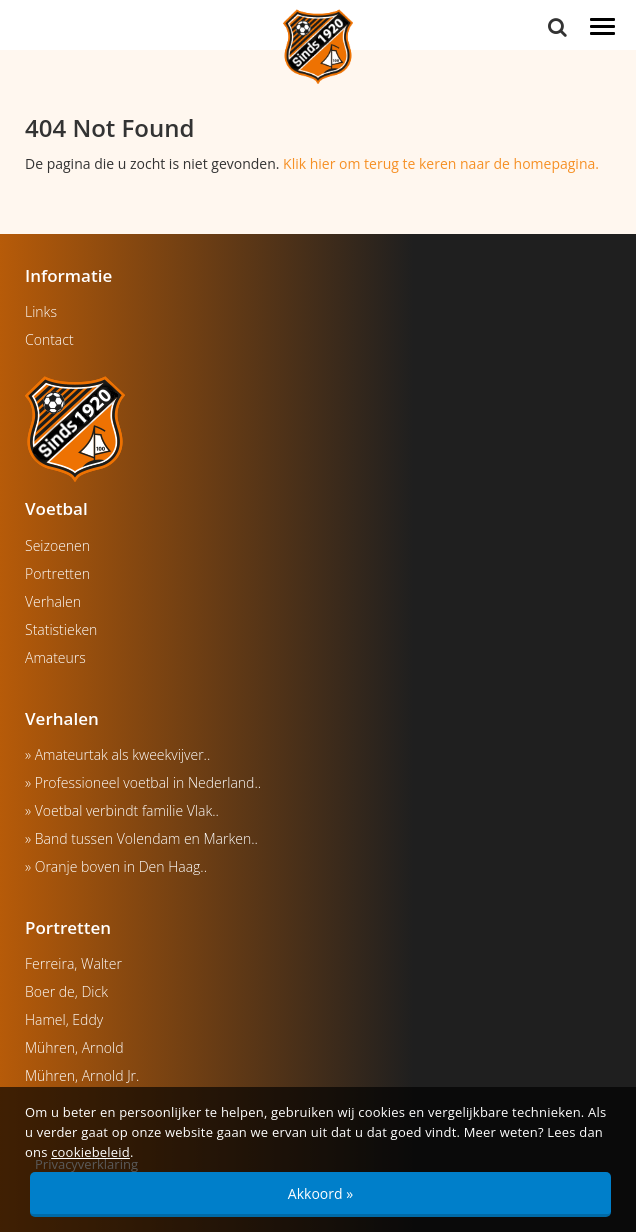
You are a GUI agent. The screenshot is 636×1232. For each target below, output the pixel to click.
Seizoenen (57, 545)
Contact (49, 339)
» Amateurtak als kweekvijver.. (117, 754)
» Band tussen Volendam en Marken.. (141, 838)
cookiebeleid (90, 1152)
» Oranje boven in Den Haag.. (116, 866)
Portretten (57, 573)
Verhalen (53, 601)
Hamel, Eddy (64, 1019)
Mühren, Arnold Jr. (82, 1075)
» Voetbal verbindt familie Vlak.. (122, 810)
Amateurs (55, 657)
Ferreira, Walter (73, 963)
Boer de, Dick (66, 991)
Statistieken (61, 629)
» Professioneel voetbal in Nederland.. (143, 782)
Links (41, 311)
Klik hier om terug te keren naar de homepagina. (441, 163)
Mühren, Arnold (74, 1047)
